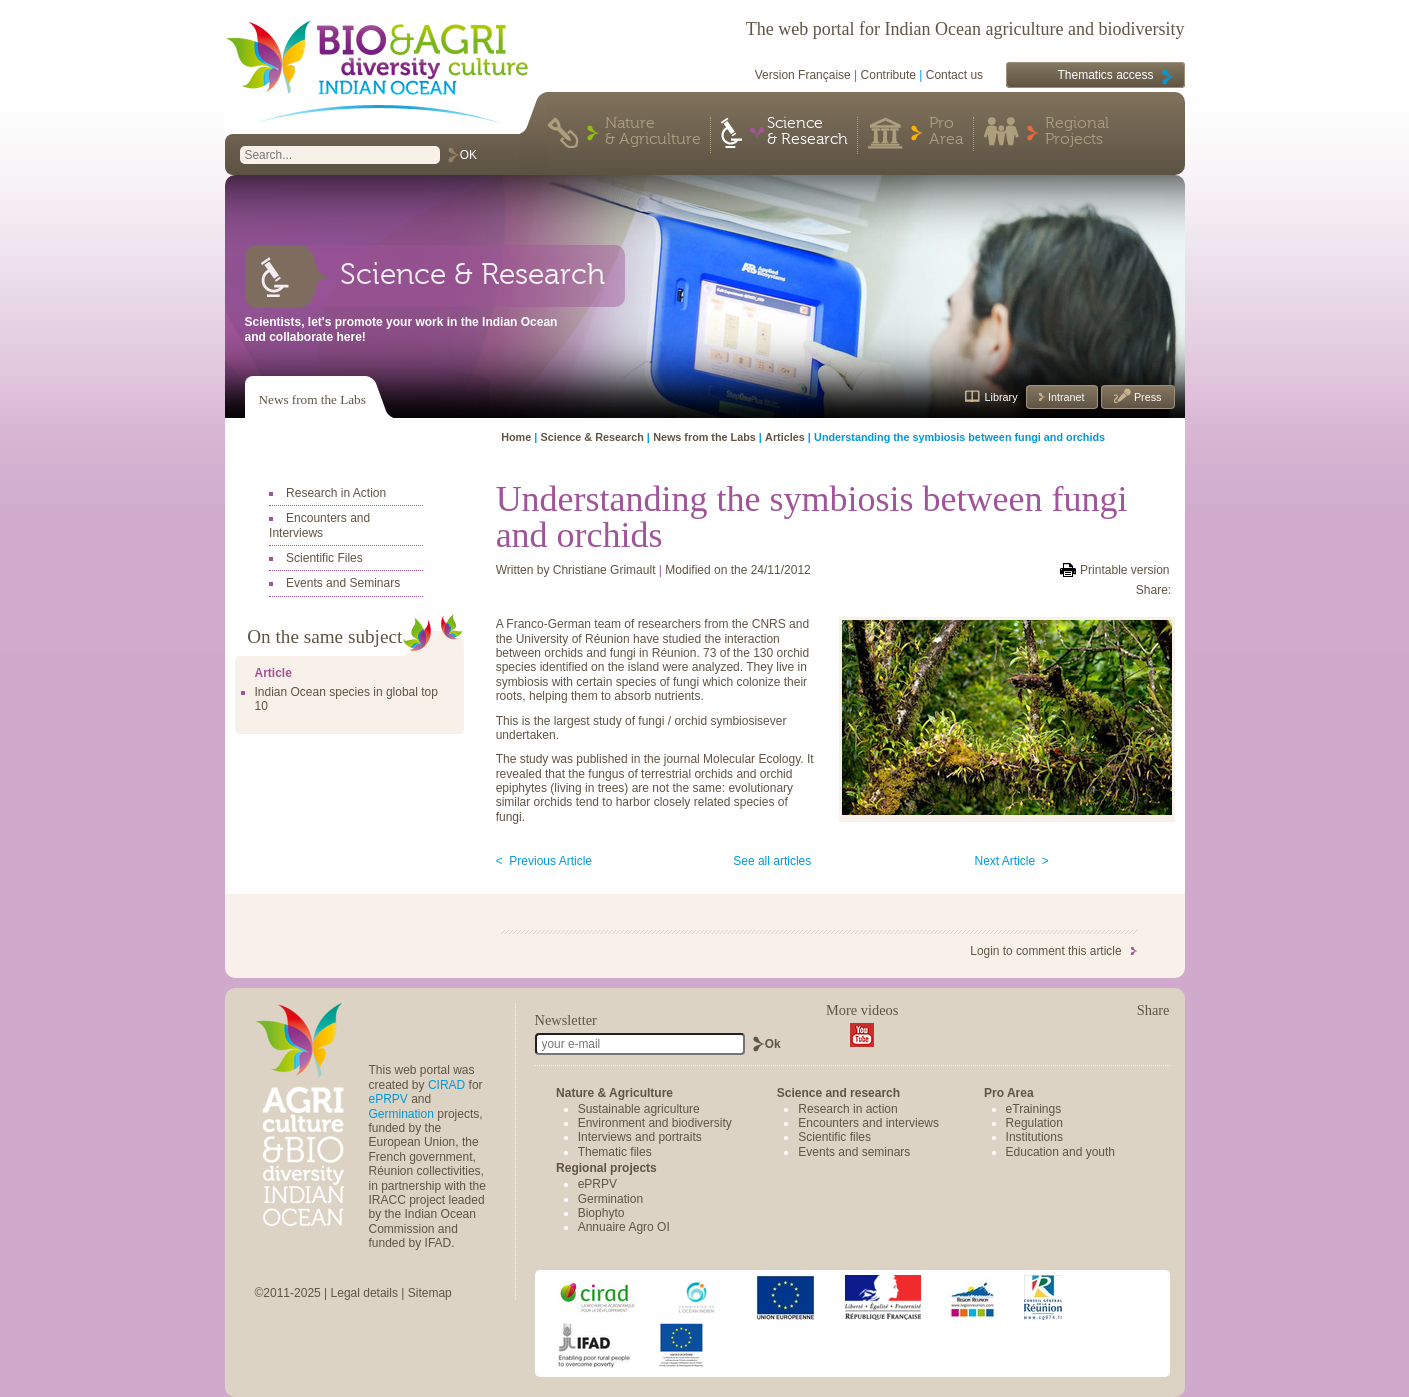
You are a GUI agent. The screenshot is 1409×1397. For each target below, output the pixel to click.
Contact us (954, 75)
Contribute (888, 75)
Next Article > (1012, 861)
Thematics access (1105, 75)
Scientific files (834, 1137)
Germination (401, 1114)
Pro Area (946, 132)
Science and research (838, 1093)
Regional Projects (1077, 132)
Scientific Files (324, 558)
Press (1146, 397)
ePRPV (388, 1099)
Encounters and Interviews (319, 525)
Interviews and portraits (640, 1137)
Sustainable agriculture (639, 1109)
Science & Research (807, 132)
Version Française (803, 75)
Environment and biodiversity (655, 1123)
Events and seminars (854, 1152)
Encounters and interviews (868, 1123)
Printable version (1124, 570)
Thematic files (615, 1152)
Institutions (1034, 1137)
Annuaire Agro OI (624, 1227)
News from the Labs (312, 399)
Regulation (1034, 1123)
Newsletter (566, 1020)
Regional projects (606, 1168)
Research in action (847, 1109)
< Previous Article (544, 861)
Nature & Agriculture (653, 132)
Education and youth (1060, 1152)
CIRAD (446, 1085)
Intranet (1065, 397)
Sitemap (430, 1293)
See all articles (772, 861)
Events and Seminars (343, 583)
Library (1001, 397)
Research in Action (336, 493)
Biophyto (601, 1213)
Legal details (364, 1293)
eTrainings (1034, 1109)
